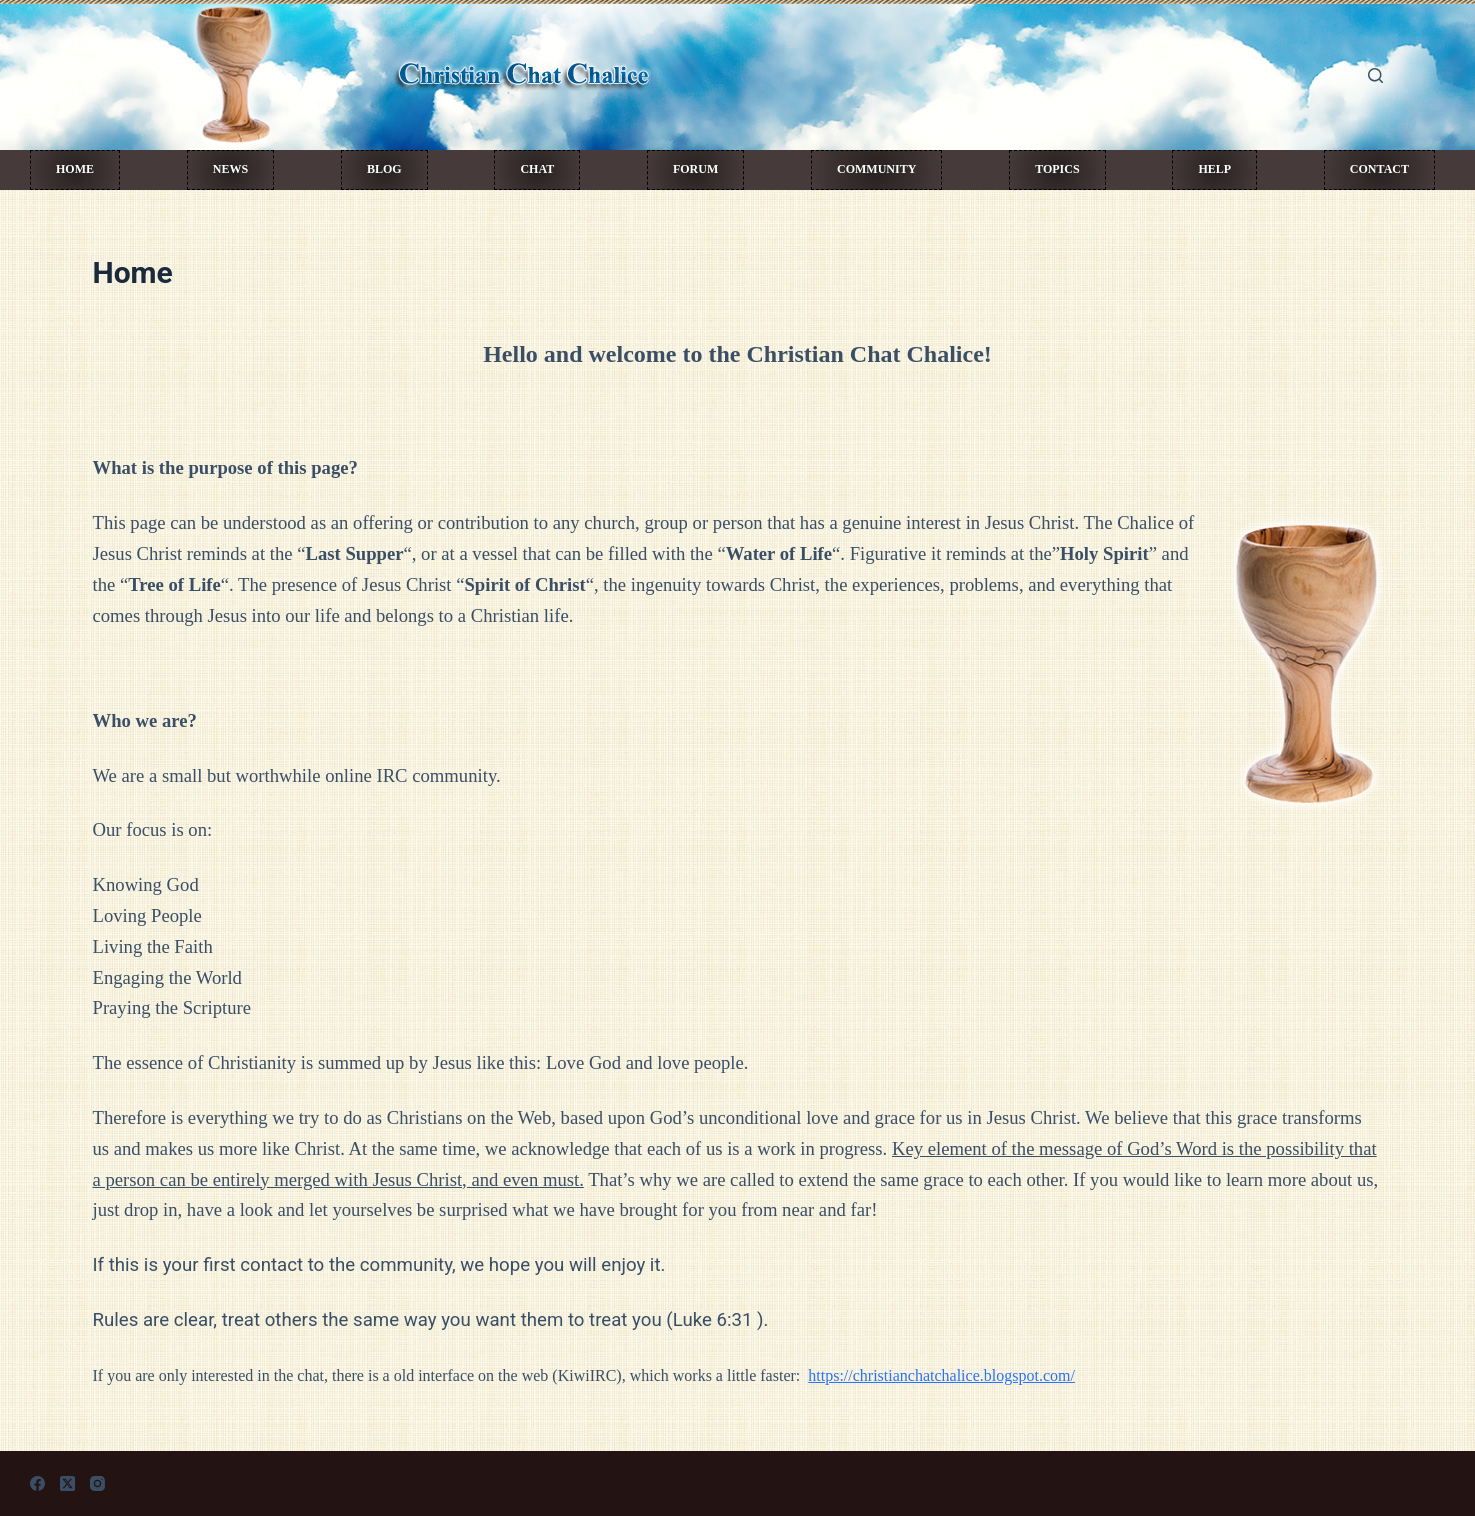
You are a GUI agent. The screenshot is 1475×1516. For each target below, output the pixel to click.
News (230, 169)
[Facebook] (37, 1483)
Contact (1379, 169)
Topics (1057, 169)
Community (876, 169)
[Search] (1375, 75)
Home (75, 169)
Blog (384, 169)
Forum (695, 169)
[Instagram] (97, 1483)
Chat (537, 169)
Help (1214, 169)
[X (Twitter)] (67, 1483)
